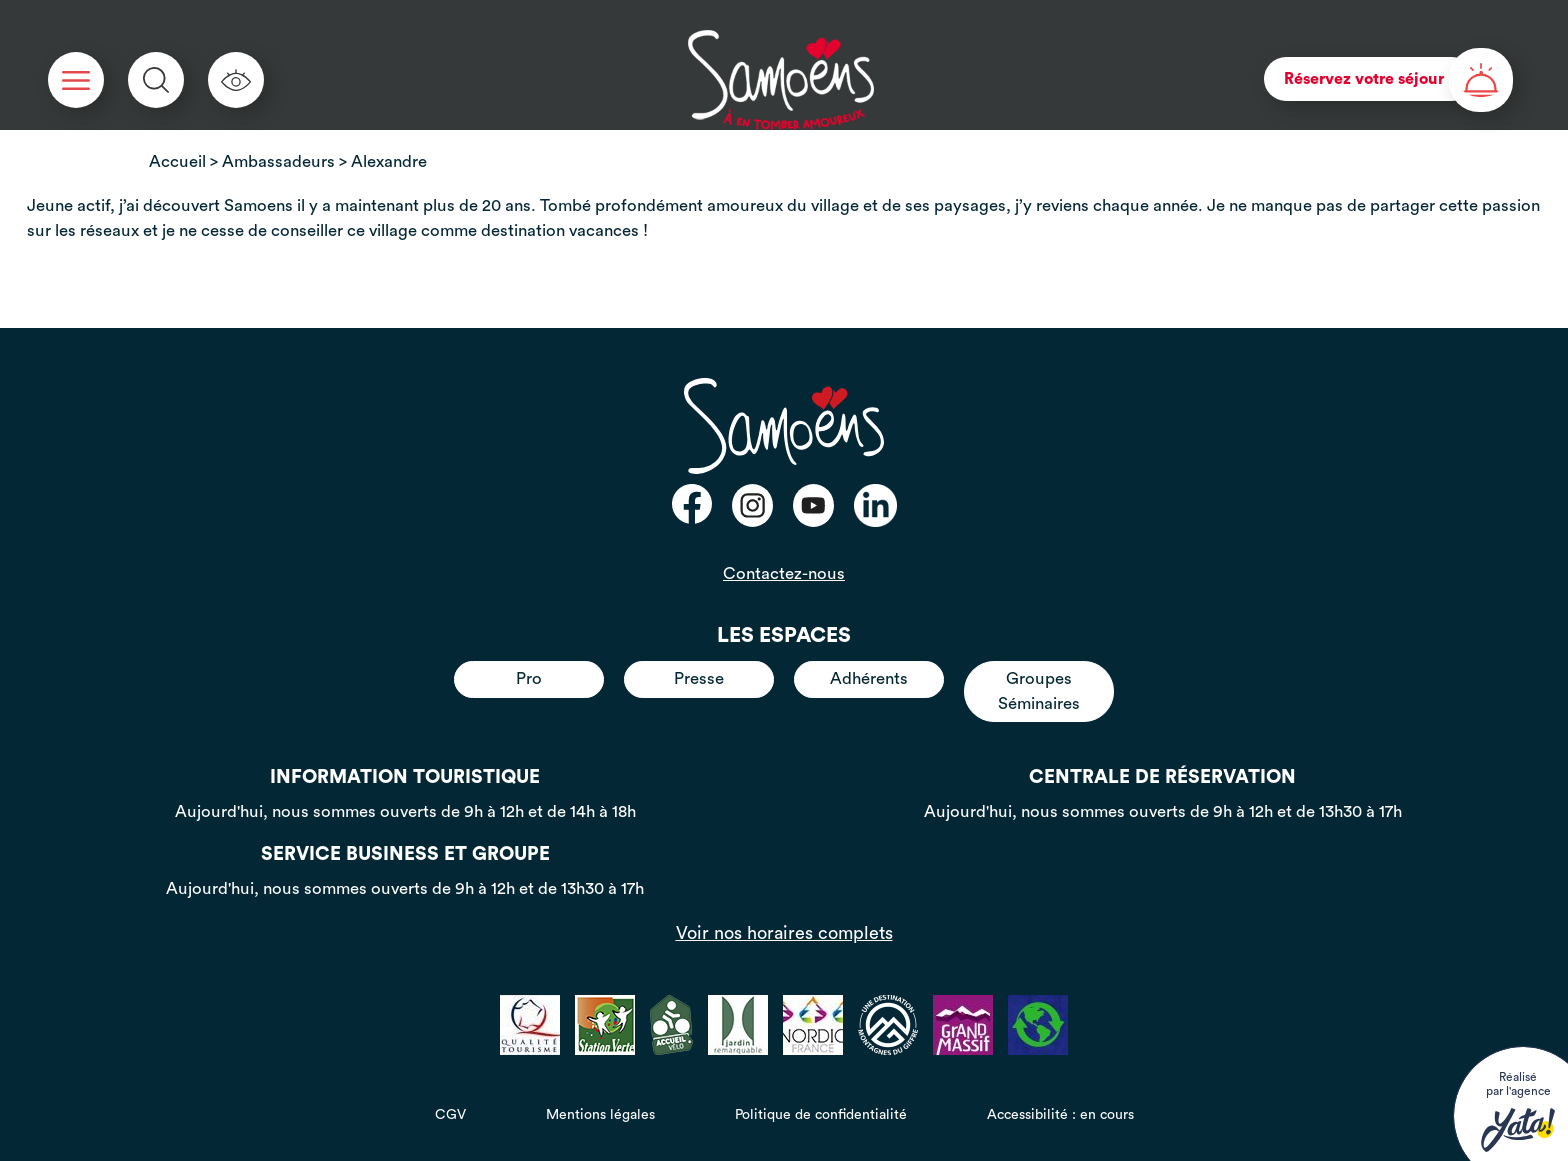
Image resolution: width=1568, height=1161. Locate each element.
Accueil (177, 161)
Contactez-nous (784, 573)
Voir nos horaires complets (784, 933)
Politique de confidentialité (821, 1115)
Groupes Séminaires (1039, 690)
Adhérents (869, 678)
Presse (699, 678)
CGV (450, 1115)
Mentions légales (600, 1115)
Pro (529, 678)
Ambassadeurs (278, 161)
